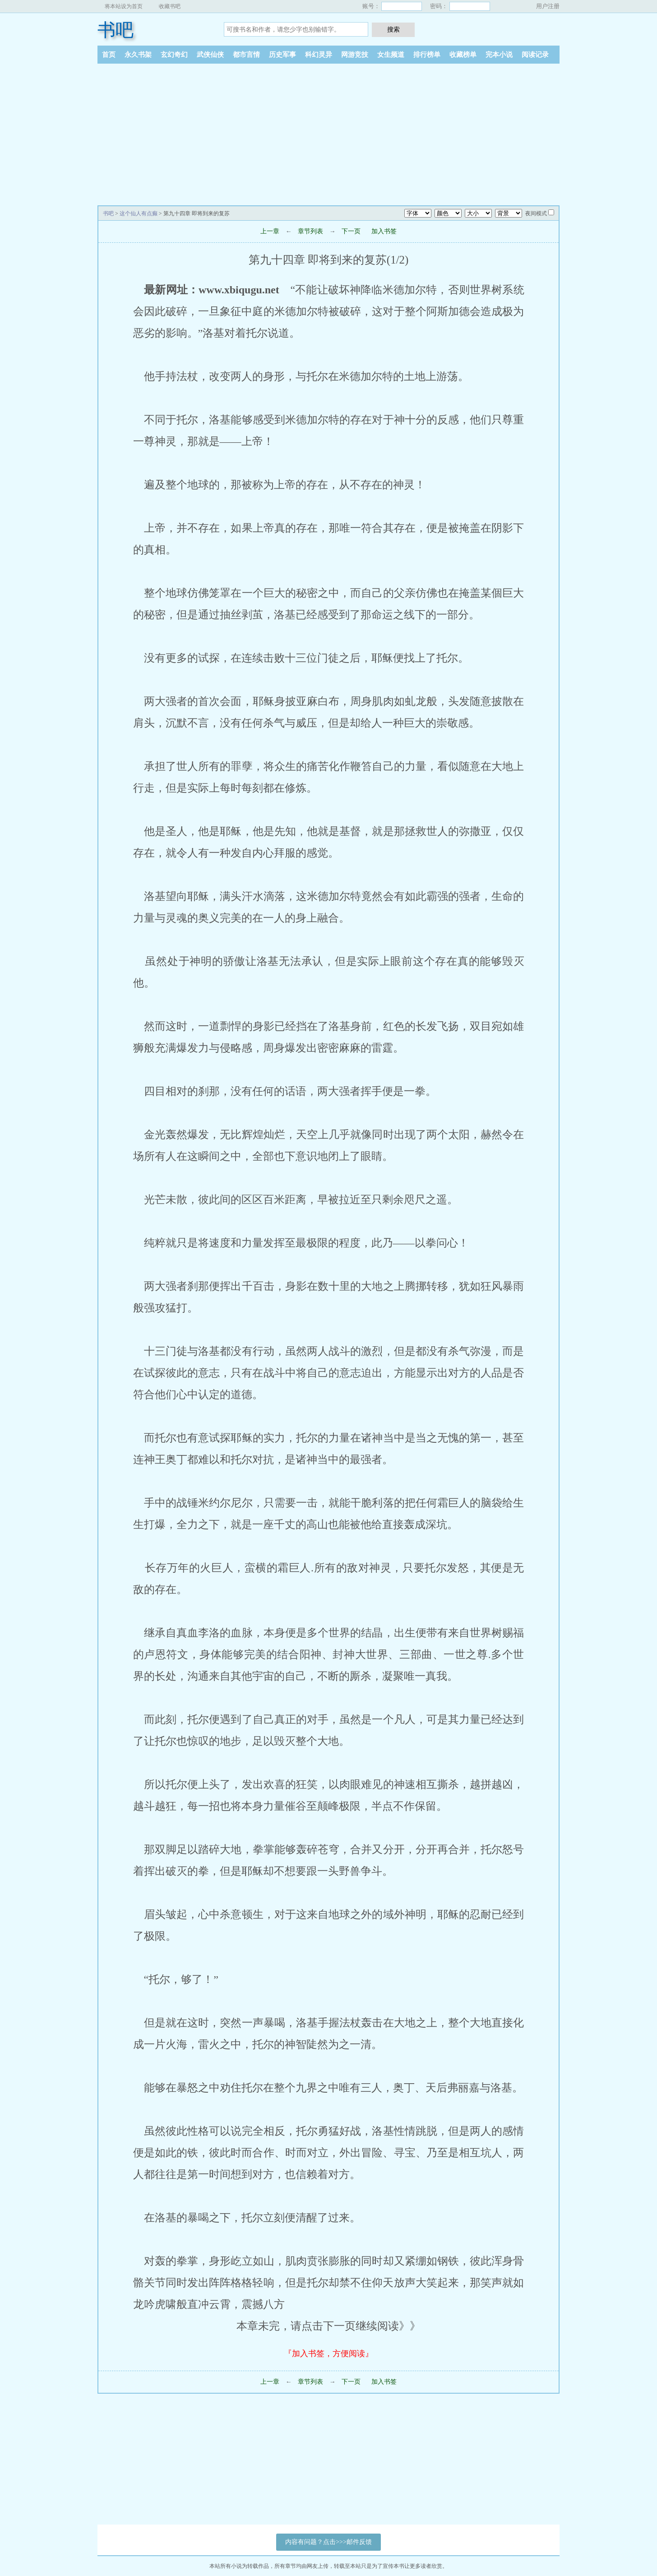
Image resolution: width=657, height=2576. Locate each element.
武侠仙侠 (210, 54)
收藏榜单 (463, 54)
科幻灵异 (318, 54)
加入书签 (384, 231)
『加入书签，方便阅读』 (328, 2353)
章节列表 (310, 231)
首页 (109, 54)
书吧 (115, 30)
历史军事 (282, 54)
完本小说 (499, 54)
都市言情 (246, 54)
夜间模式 (536, 213)
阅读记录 (535, 54)
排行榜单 (426, 54)
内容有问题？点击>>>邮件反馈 (328, 2542)
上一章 (269, 231)
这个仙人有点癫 (138, 213)
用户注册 (548, 6)
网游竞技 (354, 54)
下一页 (351, 231)
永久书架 (138, 54)
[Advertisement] (328, 131)
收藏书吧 (169, 6)
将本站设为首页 (124, 6)
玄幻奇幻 (174, 54)
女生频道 (390, 54)
